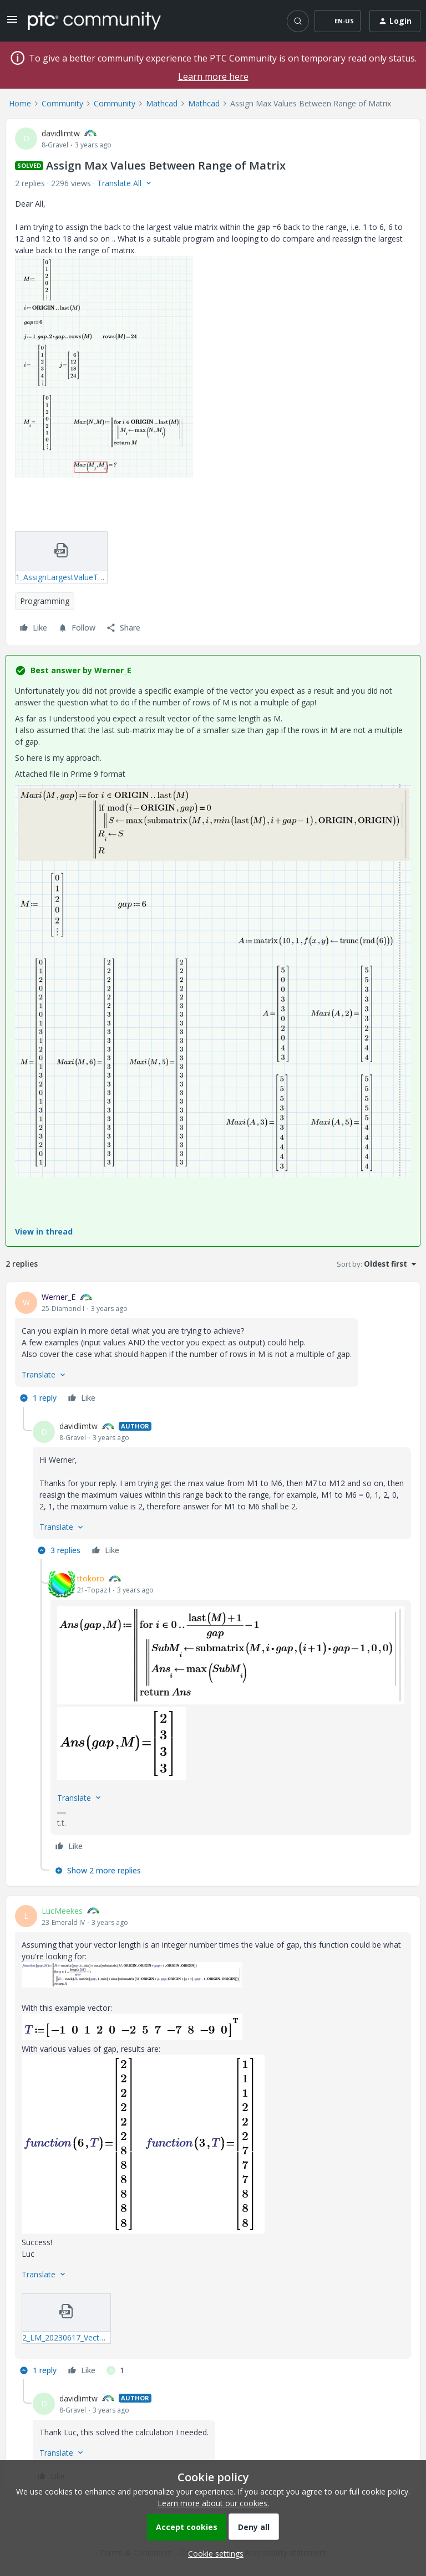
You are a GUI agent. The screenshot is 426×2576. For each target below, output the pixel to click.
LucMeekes (62, 1911)
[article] (213, 1349)
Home (20, 103)
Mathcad (162, 103)
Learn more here (213, 76)
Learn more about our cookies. (213, 2503)
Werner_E (58, 1297)
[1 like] (115, 2370)
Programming (44, 601)
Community (62, 103)
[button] (12, 23)
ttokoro (90, 1578)
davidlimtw (61, 133)
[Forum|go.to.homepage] (94, 20)
